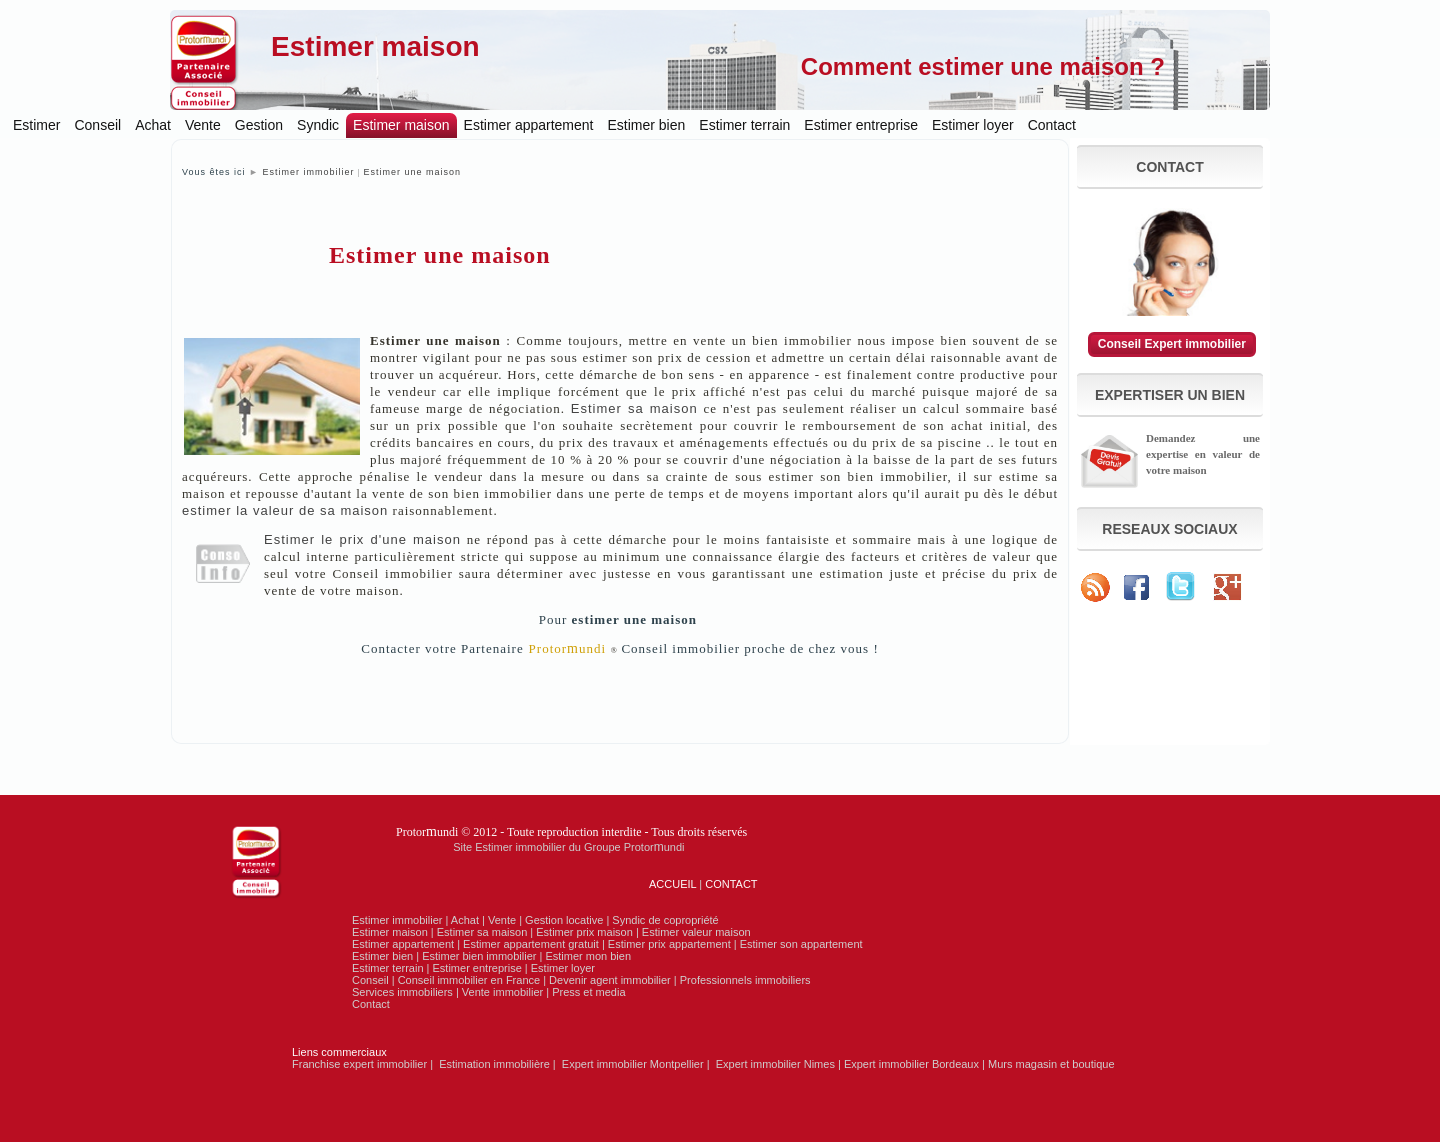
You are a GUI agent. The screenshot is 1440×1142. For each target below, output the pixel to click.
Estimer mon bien (588, 956)
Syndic (318, 125)
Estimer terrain (744, 125)
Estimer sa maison (634, 408)
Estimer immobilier (308, 172)
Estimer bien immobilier (479, 956)
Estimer (36, 125)
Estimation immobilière (494, 1064)
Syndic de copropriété (665, 920)
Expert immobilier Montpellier (633, 1064)
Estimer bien (647, 125)
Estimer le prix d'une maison (362, 539)
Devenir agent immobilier (610, 980)
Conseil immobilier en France (469, 980)
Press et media (588, 992)
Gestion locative (564, 920)
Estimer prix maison (584, 932)
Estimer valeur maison (696, 932)
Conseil (97, 125)
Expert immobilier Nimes (775, 1064)
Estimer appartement (529, 125)
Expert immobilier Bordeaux (911, 1064)
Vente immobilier (502, 992)
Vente (203, 125)
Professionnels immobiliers (745, 980)
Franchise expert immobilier (359, 1064)
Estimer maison (375, 46)
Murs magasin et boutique (1051, 1064)
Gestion (259, 125)
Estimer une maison (413, 172)
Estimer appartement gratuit (531, 944)
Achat (153, 125)
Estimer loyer (973, 125)
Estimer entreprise (861, 125)
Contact (1052, 125)
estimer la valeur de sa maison (285, 510)
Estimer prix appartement (669, 944)
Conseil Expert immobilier (1172, 344)
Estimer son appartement (801, 944)
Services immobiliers (402, 992)
